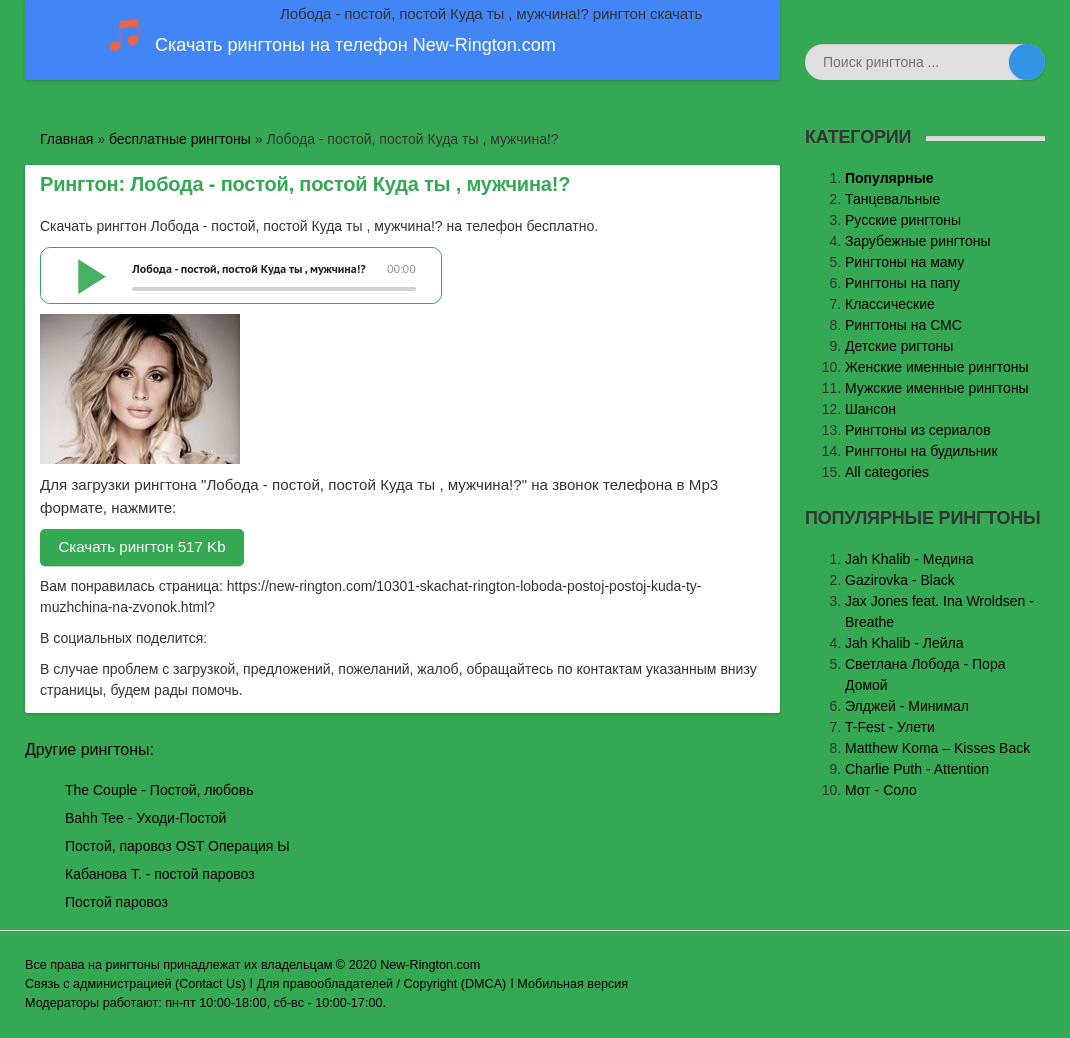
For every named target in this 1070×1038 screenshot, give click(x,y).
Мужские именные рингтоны (937, 388)
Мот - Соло (881, 790)
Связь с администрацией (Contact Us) (135, 984)
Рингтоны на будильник (921, 451)
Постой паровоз (116, 902)
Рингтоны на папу (902, 283)
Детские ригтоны (899, 346)
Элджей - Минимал (907, 706)
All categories (887, 472)
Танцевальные (892, 199)
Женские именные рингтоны (937, 367)
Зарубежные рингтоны (918, 241)
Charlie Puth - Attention (917, 769)
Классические (890, 304)
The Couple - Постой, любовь (159, 790)
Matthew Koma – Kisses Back (937, 748)
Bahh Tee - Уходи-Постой (145, 818)
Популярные (889, 178)
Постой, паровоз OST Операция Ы (177, 846)
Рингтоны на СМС (903, 325)
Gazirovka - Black (900, 580)
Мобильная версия (572, 984)
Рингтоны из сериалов (918, 430)
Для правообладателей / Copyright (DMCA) (382, 984)
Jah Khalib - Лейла (904, 643)
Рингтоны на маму (904, 262)
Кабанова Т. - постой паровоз (160, 874)
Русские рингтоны (903, 220)
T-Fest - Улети (890, 727)
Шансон (870, 409)
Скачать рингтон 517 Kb (141, 546)
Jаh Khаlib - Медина (909, 559)
